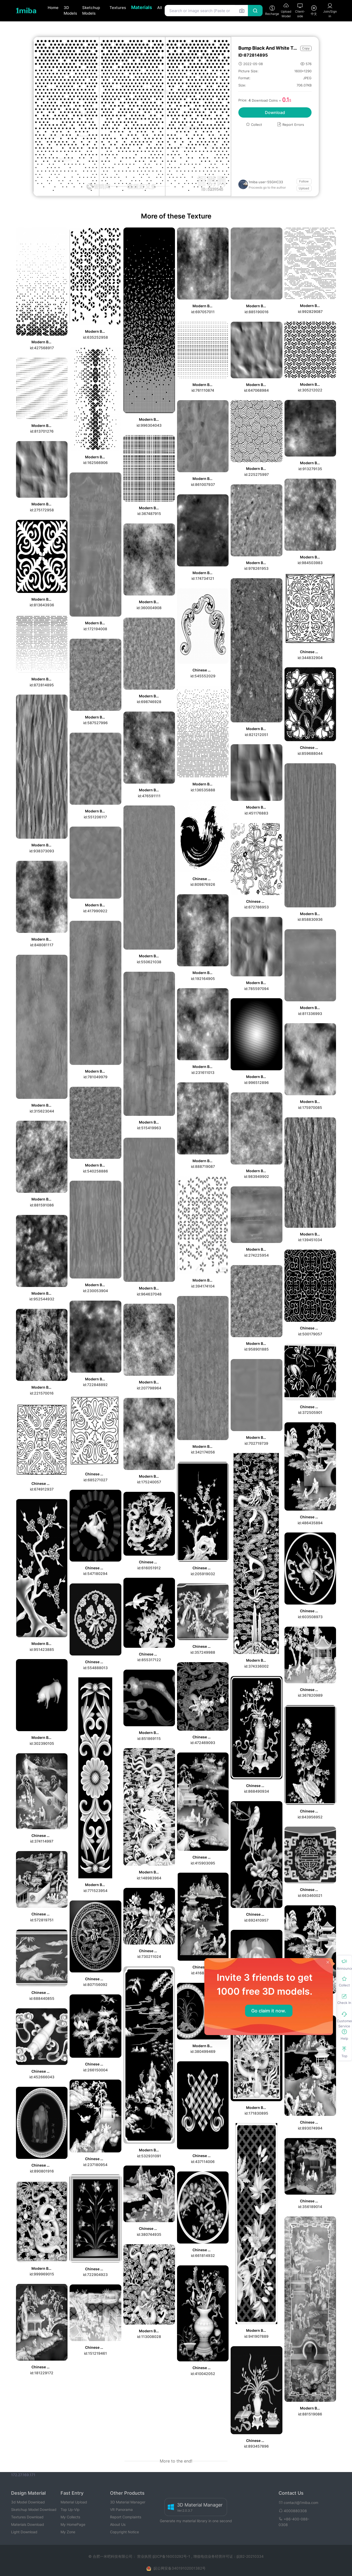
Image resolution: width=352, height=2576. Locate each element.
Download (275, 112)
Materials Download (27, 2524)
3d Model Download (28, 2502)
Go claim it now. (268, 2010)
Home (53, 7)
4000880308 (293, 2511)
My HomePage (73, 2524)
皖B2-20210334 (250, 2556)
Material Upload (74, 2502)
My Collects (70, 2517)
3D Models (70, 10)
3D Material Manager (127, 2502)
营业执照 (145, 2556)
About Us (117, 2524)
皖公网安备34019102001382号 (180, 2568)
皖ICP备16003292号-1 (171, 2556)
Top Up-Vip (70, 2509)
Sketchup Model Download (33, 2509)
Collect (254, 124)
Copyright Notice (124, 2532)
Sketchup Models (91, 10)
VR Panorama (121, 2509)
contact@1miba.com (298, 2502)
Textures (118, 7)
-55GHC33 (265, 182)
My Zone (68, 2532)
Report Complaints (125, 2517)
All (159, 7)
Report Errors (290, 124)
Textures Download (27, 2517)
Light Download (24, 2532)
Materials (141, 7)
